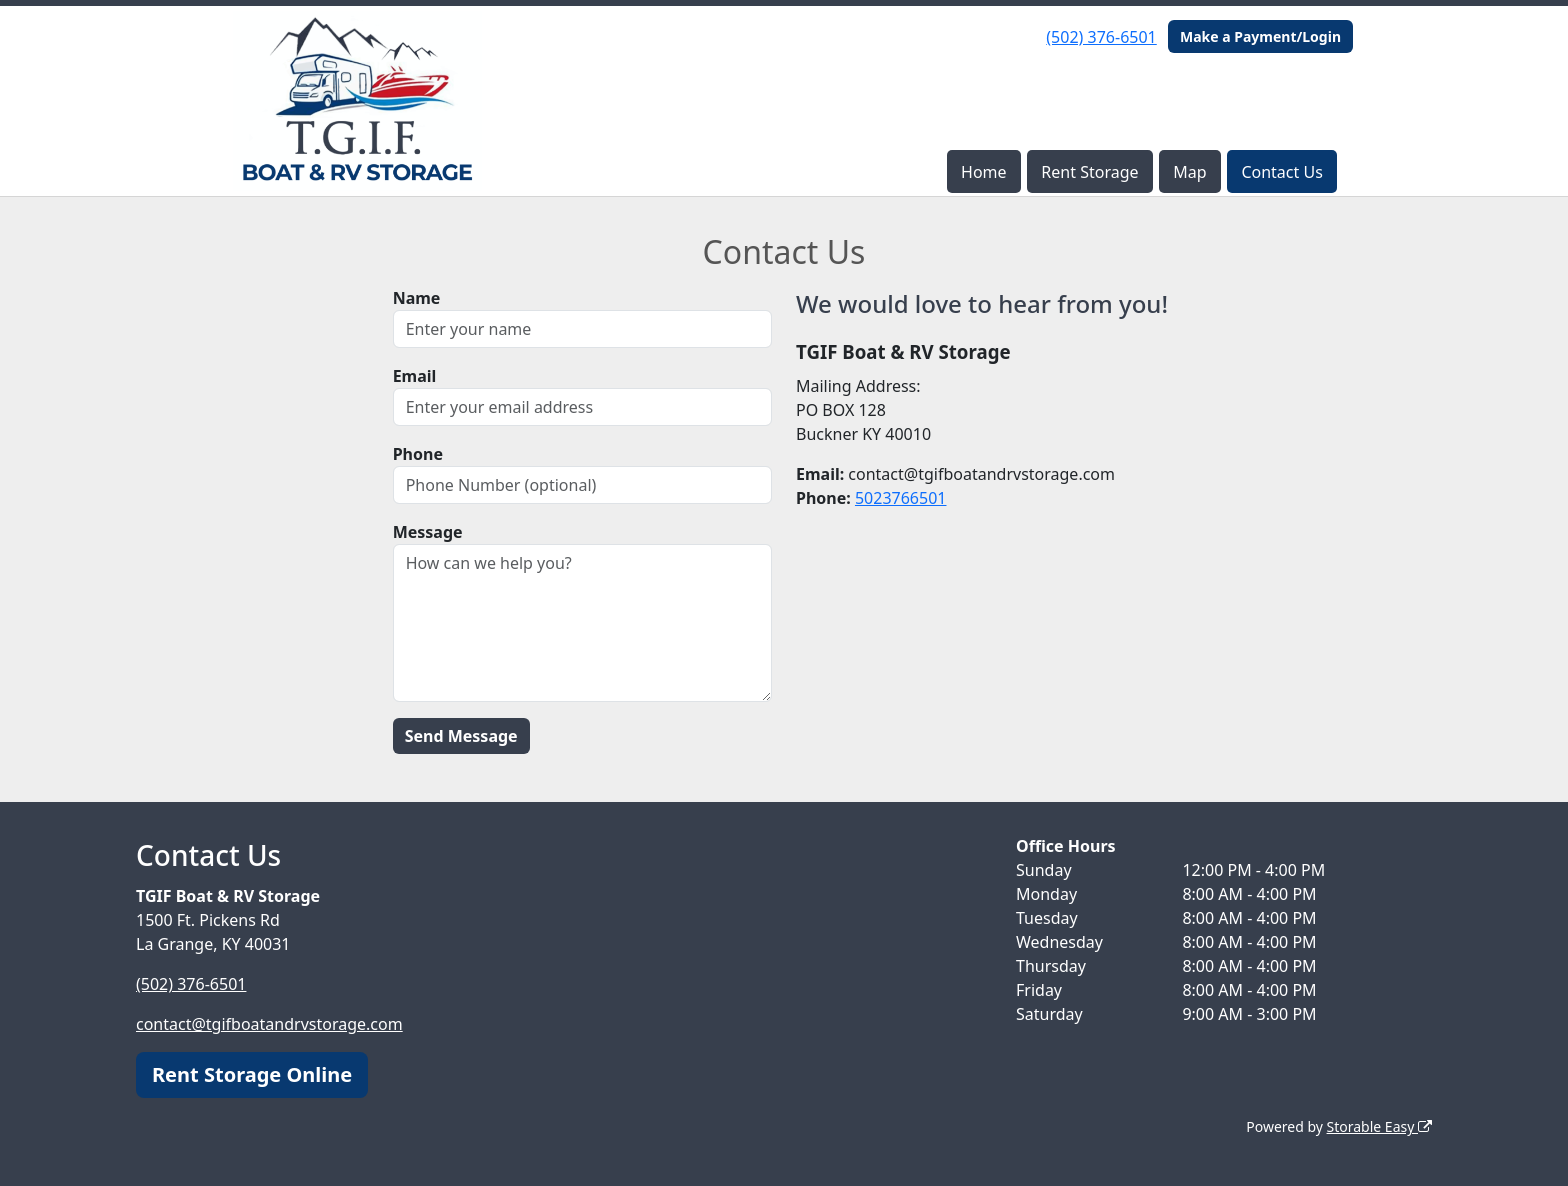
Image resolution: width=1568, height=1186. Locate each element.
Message (428, 532)
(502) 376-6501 (1101, 37)
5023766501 (901, 498)
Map (1189, 172)
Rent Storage (1089, 172)
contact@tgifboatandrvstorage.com (269, 1024)
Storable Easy (1379, 1126)
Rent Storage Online (252, 1074)
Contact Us (1281, 172)
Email (415, 376)
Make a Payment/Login (1260, 36)
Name (417, 298)
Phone (418, 454)
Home (984, 172)
